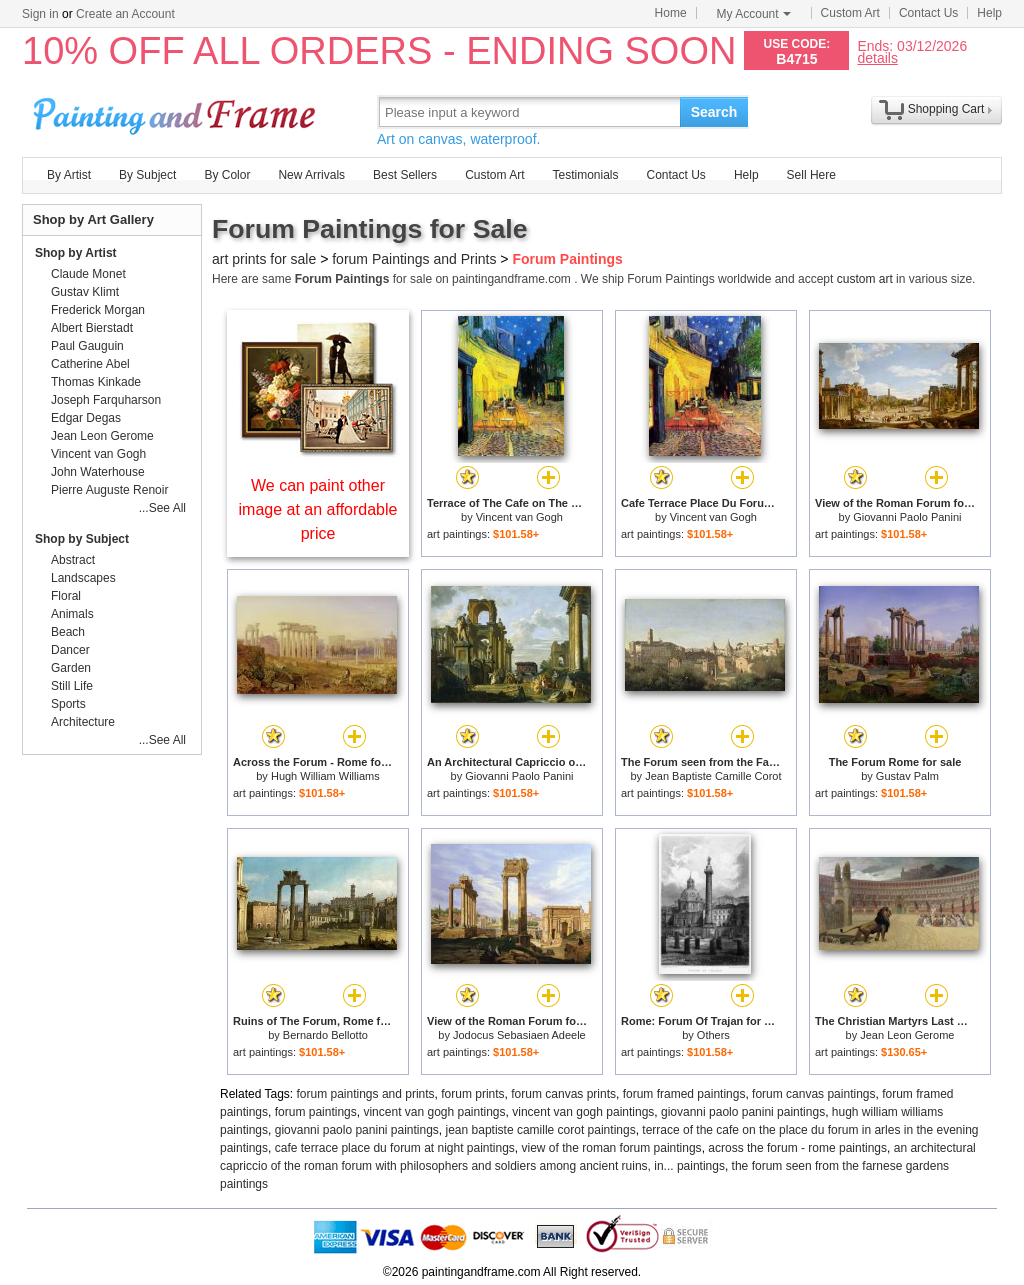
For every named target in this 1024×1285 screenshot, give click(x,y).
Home (671, 13)
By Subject (147, 175)
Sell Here (811, 175)
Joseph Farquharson (106, 400)
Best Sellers (405, 175)
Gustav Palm (907, 776)
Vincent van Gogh (519, 517)
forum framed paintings (684, 1094)
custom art (865, 279)
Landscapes (83, 578)
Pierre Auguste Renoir (109, 490)
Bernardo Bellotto (325, 1035)
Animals (72, 614)
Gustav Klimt (85, 292)
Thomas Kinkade (96, 382)
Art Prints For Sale (177, 111)
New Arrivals (311, 175)
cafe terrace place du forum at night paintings (395, 1148)
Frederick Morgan (98, 310)
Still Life (72, 686)
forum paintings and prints (366, 1094)
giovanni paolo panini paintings (743, 1112)
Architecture (83, 722)
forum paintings (316, 1112)
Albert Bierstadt (92, 328)
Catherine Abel (90, 364)
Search (714, 112)
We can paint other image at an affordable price (318, 509)
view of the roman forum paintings (612, 1148)
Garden (71, 668)
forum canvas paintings (813, 1094)
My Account (754, 14)
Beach (68, 632)
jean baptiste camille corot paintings (541, 1130)
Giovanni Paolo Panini (907, 517)
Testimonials (585, 175)
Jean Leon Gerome (907, 1035)
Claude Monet (88, 274)
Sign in (40, 14)
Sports (68, 704)
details (877, 57)
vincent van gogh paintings (434, 1112)
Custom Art (850, 13)
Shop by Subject (82, 539)
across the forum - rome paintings (797, 1148)
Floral (66, 596)
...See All (162, 508)
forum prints (472, 1094)
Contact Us (928, 13)
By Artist (69, 175)
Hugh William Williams (325, 776)
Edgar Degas (86, 418)
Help (989, 13)
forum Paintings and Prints (414, 259)
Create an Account (125, 14)
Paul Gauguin (87, 346)
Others (713, 1035)
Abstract (73, 560)
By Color (227, 175)
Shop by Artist (76, 253)
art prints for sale (264, 259)
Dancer (70, 650)
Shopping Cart (946, 109)
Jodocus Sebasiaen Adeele (519, 1035)
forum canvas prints (563, 1094)
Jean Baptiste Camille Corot (713, 776)
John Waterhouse (98, 472)
